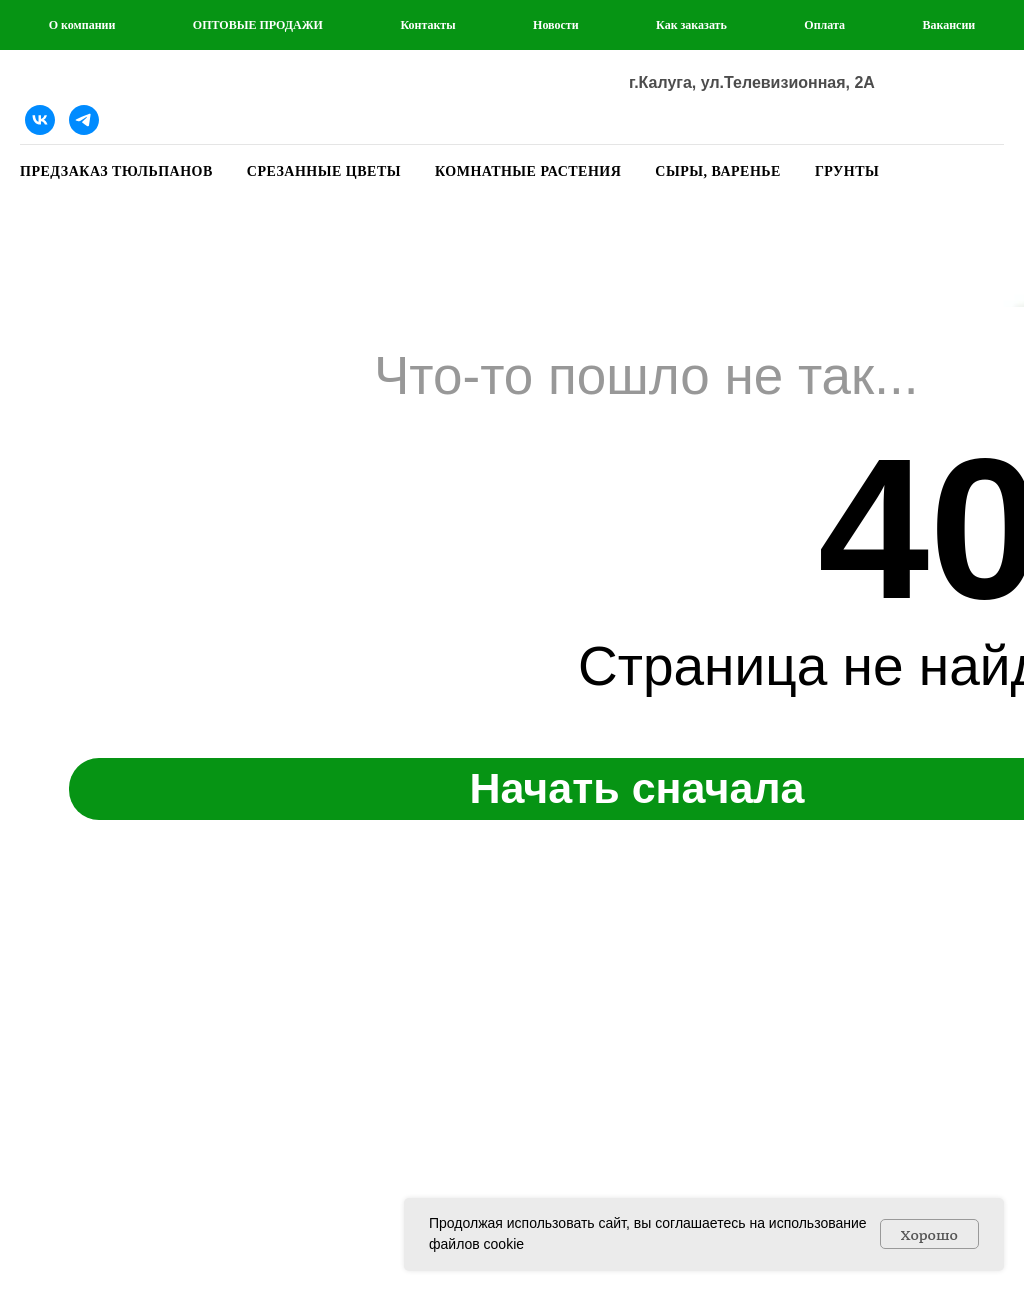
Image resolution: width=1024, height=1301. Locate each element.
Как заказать (691, 25)
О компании (82, 25)
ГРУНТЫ (847, 171)
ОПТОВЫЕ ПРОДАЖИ (258, 25)
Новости (556, 25)
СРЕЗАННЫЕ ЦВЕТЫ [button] (324, 171)
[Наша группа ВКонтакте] (40, 120)
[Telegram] (84, 120)
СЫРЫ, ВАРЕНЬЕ (718, 171)
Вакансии (948, 25)
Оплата (824, 25)
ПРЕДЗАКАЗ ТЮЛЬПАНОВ (116, 171)
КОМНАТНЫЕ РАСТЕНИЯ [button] (528, 171)
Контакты (427, 25)
